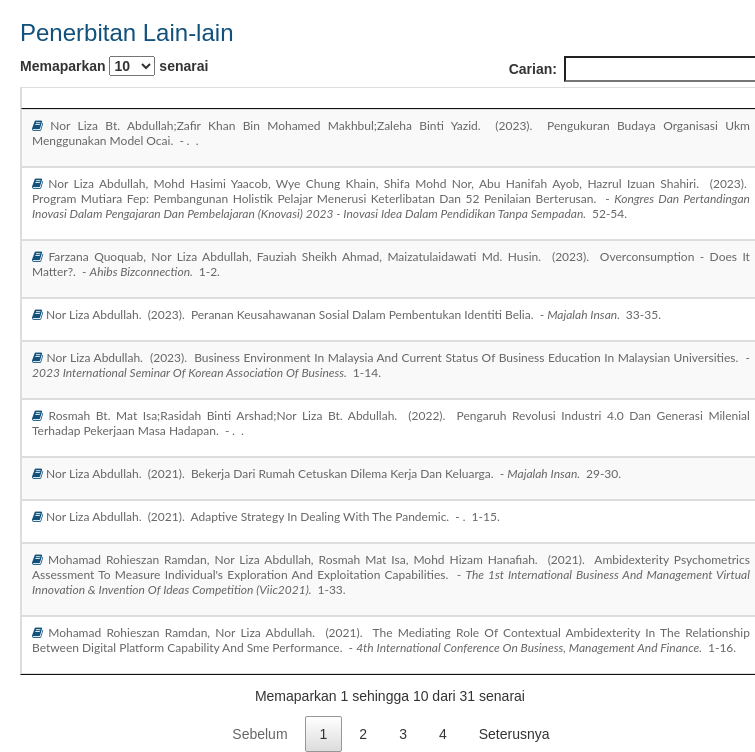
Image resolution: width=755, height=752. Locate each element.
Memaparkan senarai (114, 66)
